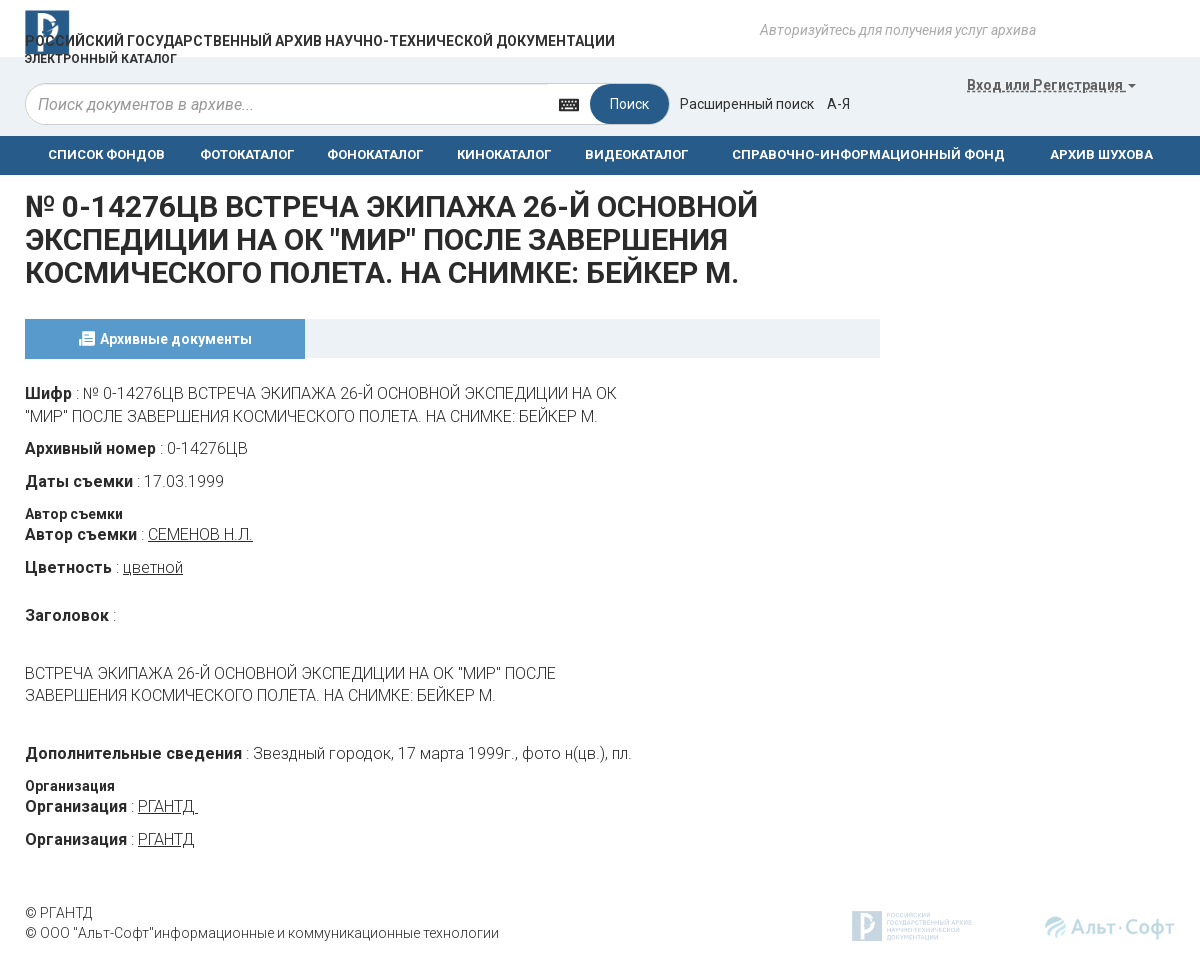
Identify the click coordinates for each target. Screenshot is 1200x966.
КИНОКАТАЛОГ (504, 154)
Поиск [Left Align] (629, 104)
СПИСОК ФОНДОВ (106, 154)
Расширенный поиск (747, 104)
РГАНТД (168, 806)
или (1051, 85)
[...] (287, 104)
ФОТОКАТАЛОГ (247, 154)
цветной (153, 567)
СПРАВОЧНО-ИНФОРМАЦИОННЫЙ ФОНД (868, 154)
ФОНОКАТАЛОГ (375, 154)
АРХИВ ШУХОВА (1101, 154)
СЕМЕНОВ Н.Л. (200, 534)
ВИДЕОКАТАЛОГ (636, 154)
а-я (838, 104)
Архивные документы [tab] (176, 339)
